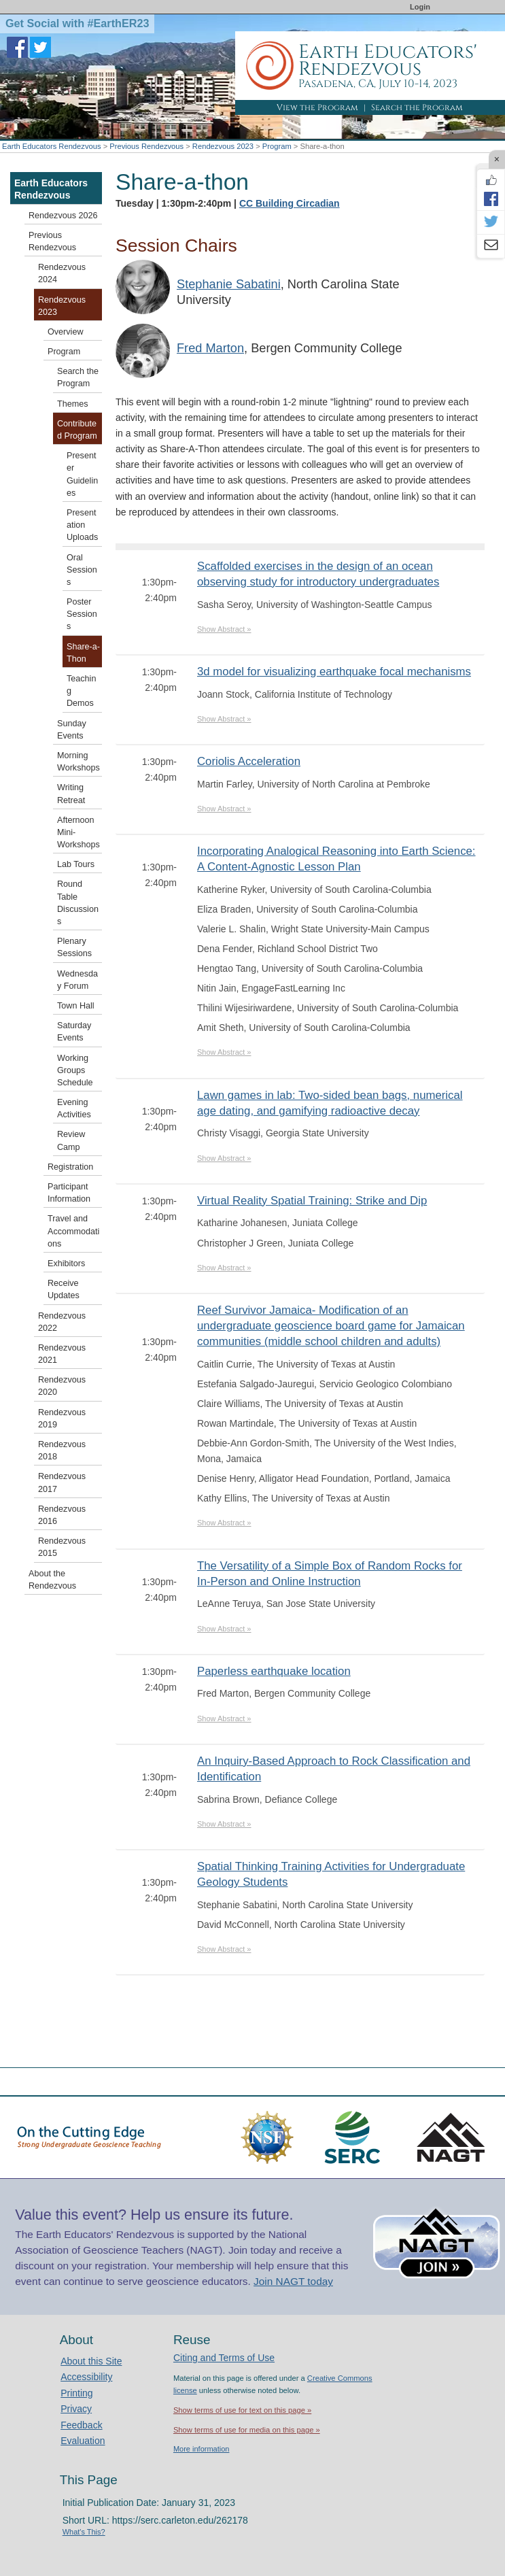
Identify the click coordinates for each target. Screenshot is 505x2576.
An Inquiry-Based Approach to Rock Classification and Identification (333, 1769)
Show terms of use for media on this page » (246, 2430)
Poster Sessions (82, 614)
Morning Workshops (78, 762)
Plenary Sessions (74, 947)
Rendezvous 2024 (62, 273)
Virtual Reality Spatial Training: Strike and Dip (312, 1200)
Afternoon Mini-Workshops (78, 832)
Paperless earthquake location (274, 1671)
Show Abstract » (224, 629)
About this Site (91, 2361)
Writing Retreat (71, 793)
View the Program (317, 107)
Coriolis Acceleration (248, 761)
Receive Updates (64, 1289)
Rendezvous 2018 (62, 1450)
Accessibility (86, 2376)
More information (201, 2449)
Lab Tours (75, 864)
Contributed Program (77, 430)
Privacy (76, 2408)
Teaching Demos (81, 691)
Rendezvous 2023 (223, 146)
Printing (76, 2393)
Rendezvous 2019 (62, 1418)
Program (277, 146)
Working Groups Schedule (75, 1070)
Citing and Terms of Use (224, 2357)
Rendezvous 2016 (62, 1515)
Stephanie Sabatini (229, 284)
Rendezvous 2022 (62, 1322)
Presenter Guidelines (82, 474)
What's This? (84, 2532)
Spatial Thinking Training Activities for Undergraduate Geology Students (331, 1874)
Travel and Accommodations (73, 1231)
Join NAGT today (293, 2281)
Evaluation (82, 2440)
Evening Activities (74, 1108)
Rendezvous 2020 (62, 1386)
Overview (65, 332)
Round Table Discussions (78, 902)
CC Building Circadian (289, 203)
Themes (72, 404)
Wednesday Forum (77, 980)
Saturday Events (74, 1032)
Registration (70, 1167)
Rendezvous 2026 (63, 215)
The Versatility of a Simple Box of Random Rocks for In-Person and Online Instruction (329, 1573)
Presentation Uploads (82, 525)
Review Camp (71, 1140)
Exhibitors (66, 1263)
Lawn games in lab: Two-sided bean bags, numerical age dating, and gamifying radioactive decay (330, 1103)
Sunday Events (71, 730)
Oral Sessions (82, 570)
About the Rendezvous (52, 1580)
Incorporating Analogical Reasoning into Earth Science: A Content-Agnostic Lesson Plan (336, 859)
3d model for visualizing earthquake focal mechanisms (334, 671)
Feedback (81, 2425)
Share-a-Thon (83, 653)
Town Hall (75, 1006)
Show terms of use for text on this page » (242, 2410)
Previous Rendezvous (146, 146)
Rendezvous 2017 (62, 1482)
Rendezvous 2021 (62, 1354)
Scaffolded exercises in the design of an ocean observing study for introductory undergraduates (318, 574)
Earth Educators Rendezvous (51, 146)
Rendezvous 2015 (62, 1547)
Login (420, 7)
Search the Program (417, 107)
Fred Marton (210, 348)
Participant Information (69, 1193)
